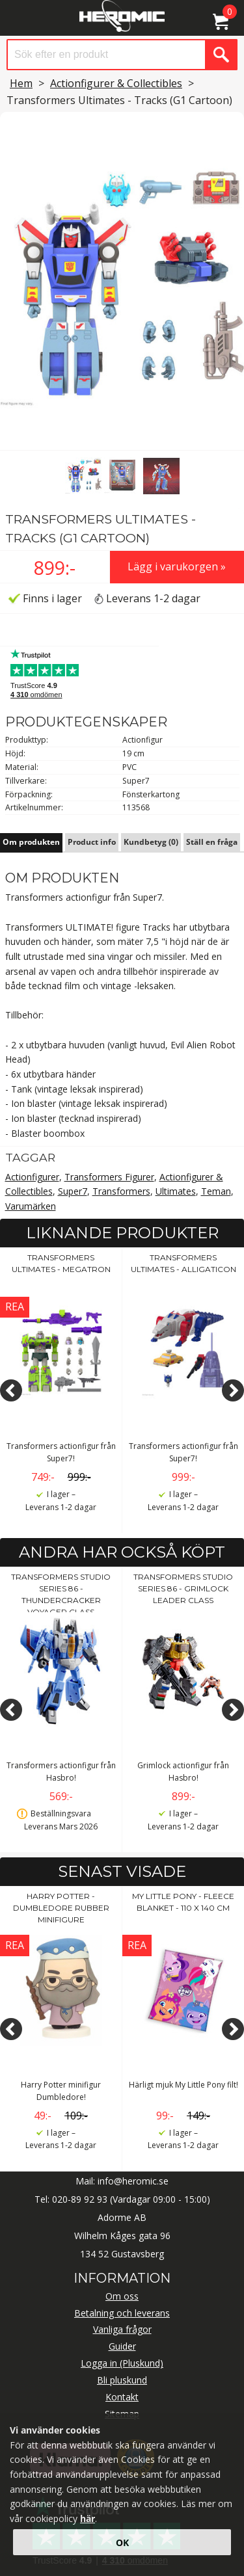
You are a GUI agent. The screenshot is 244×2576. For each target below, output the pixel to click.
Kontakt (122, 2397)
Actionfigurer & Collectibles (116, 83)
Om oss (122, 2296)
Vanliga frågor (122, 2329)
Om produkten (31, 841)
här (87, 2518)
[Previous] (11, 1390)
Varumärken (30, 1206)
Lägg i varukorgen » (177, 566)
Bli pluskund (122, 2380)
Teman (216, 1191)
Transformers (121, 1191)
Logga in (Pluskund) (122, 2363)
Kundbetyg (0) (151, 841)
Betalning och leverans (122, 2313)
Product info (92, 841)
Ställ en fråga (211, 841)
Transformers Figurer (109, 1177)
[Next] (233, 1390)
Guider (122, 2346)
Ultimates (176, 1191)
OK (122, 2542)
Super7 (72, 1191)
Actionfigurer (32, 1177)
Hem (21, 83)
